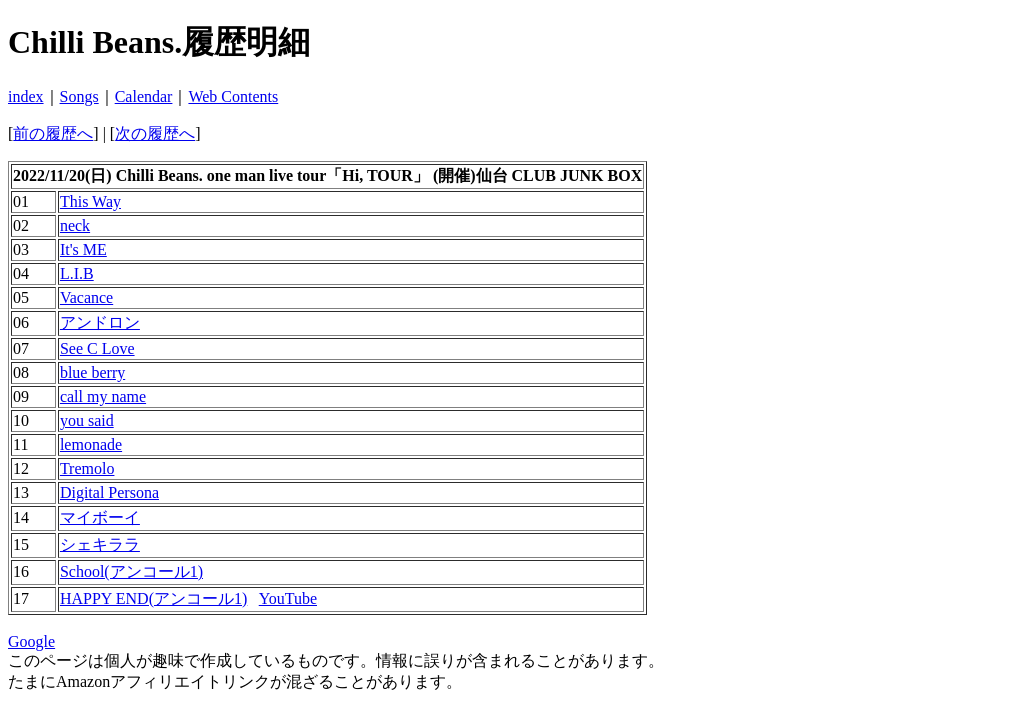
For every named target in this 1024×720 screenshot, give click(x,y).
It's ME (83, 249)
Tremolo (87, 468)
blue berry (92, 372)
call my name (103, 396)
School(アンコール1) (131, 571)
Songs (79, 96)
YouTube (288, 598)
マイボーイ (100, 517)
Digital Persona (109, 492)
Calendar (144, 96)
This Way (90, 201)
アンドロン (100, 322)
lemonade (91, 444)
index (26, 96)
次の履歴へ (155, 133)
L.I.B (77, 273)
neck (75, 225)
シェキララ (100, 544)
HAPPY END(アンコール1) (153, 598)
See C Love (97, 348)
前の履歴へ (53, 133)
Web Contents (233, 96)
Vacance (86, 297)
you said (87, 420)
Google (31, 641)
